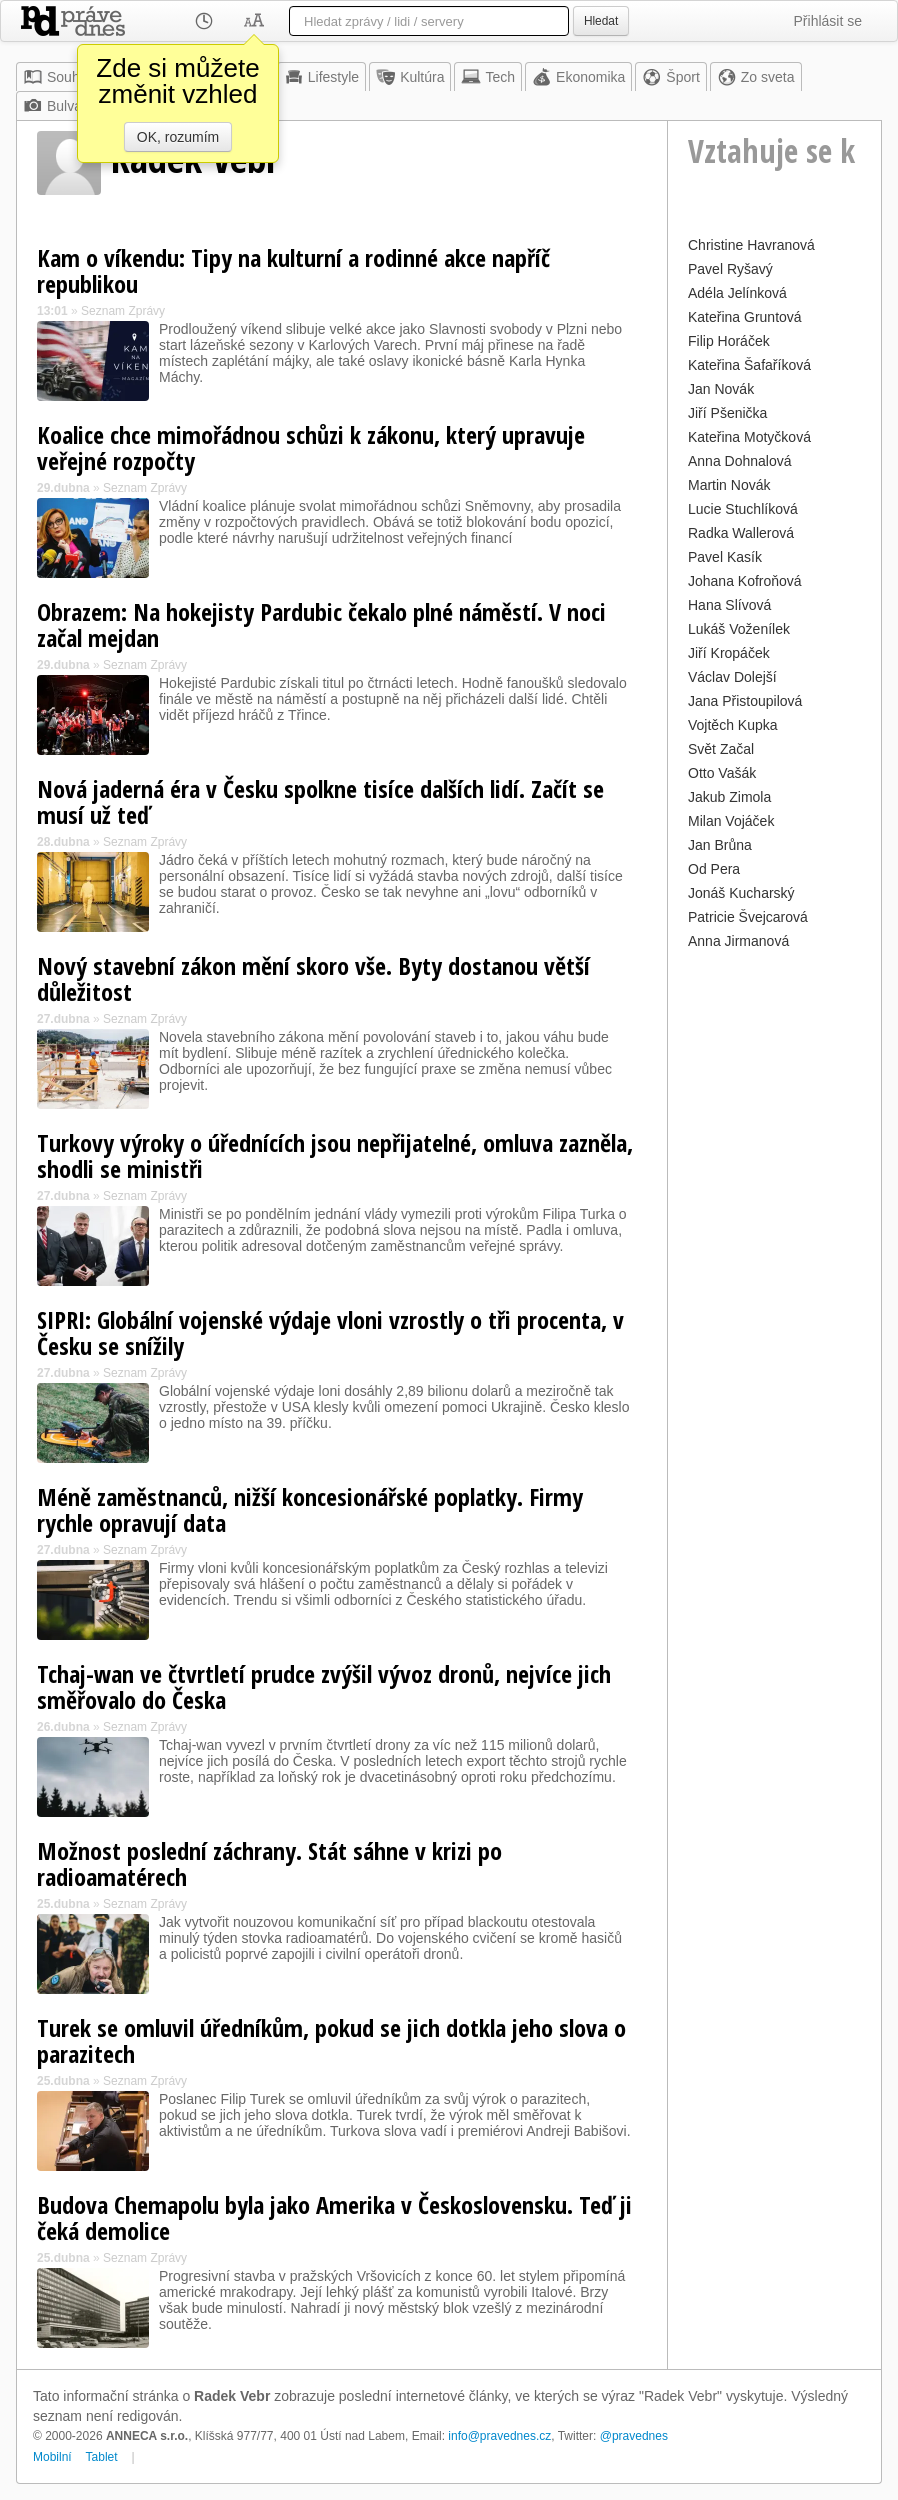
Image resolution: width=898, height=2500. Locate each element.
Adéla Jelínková (737, 293)
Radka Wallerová (741, 533)
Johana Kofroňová (745, 581)
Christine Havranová (751, 245)
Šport (670, 77)
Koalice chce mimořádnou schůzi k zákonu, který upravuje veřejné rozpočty (311, 447)
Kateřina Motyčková (749, 437)
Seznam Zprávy (123, 311)
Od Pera (714, 869)
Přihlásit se (828, 21)
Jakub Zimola (729, 797)
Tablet (102, 2457)
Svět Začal (721, 749)
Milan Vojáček (731, 821)
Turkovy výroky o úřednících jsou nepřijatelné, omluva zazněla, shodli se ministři (335, 1155)
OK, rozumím (178, 137)
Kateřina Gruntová (745, 317)
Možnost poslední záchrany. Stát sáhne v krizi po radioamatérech (269, 1863)
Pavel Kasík (725, 557)
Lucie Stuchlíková (743, 509)
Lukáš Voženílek (739, 629)
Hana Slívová (729, 605)
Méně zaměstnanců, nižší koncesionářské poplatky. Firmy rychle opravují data (310, 1509)
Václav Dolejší (732, 677)
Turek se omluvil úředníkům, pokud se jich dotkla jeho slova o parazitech (331, 2040)
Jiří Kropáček (729, 653)
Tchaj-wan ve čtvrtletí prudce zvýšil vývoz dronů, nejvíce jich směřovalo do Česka (324, 1686)
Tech (488, 77)
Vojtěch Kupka (733, 725)
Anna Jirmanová (738, 941)
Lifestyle (321, 77)
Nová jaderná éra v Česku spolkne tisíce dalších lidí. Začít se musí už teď (320, 801)
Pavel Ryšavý (730, 269)
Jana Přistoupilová (745, 701)
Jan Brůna (720, 845)
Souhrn (57, 77)
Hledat (601, 21)
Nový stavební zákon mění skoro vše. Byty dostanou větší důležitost (313, 978)
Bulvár (55, 106)
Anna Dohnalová (740, 461)
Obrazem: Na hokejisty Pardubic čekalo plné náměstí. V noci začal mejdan (321, 624)
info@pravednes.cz (499, 2436)
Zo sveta (756, 77)
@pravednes (634, 2436)
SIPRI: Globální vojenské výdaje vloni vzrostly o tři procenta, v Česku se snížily (330, 1332)
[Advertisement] (774, 1255)
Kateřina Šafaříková (749, 365)
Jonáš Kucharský (741, 893)
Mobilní (52, 2457)
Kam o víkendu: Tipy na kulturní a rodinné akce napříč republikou (293, 270)
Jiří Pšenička (727, 413)
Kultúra (410, 77)
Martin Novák (729, 485)
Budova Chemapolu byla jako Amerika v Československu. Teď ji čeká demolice (334, 2217)
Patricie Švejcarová (748, 917)
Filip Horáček (729, 341)
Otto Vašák (722, 773)
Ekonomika (578, 77)
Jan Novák (721, 389)
